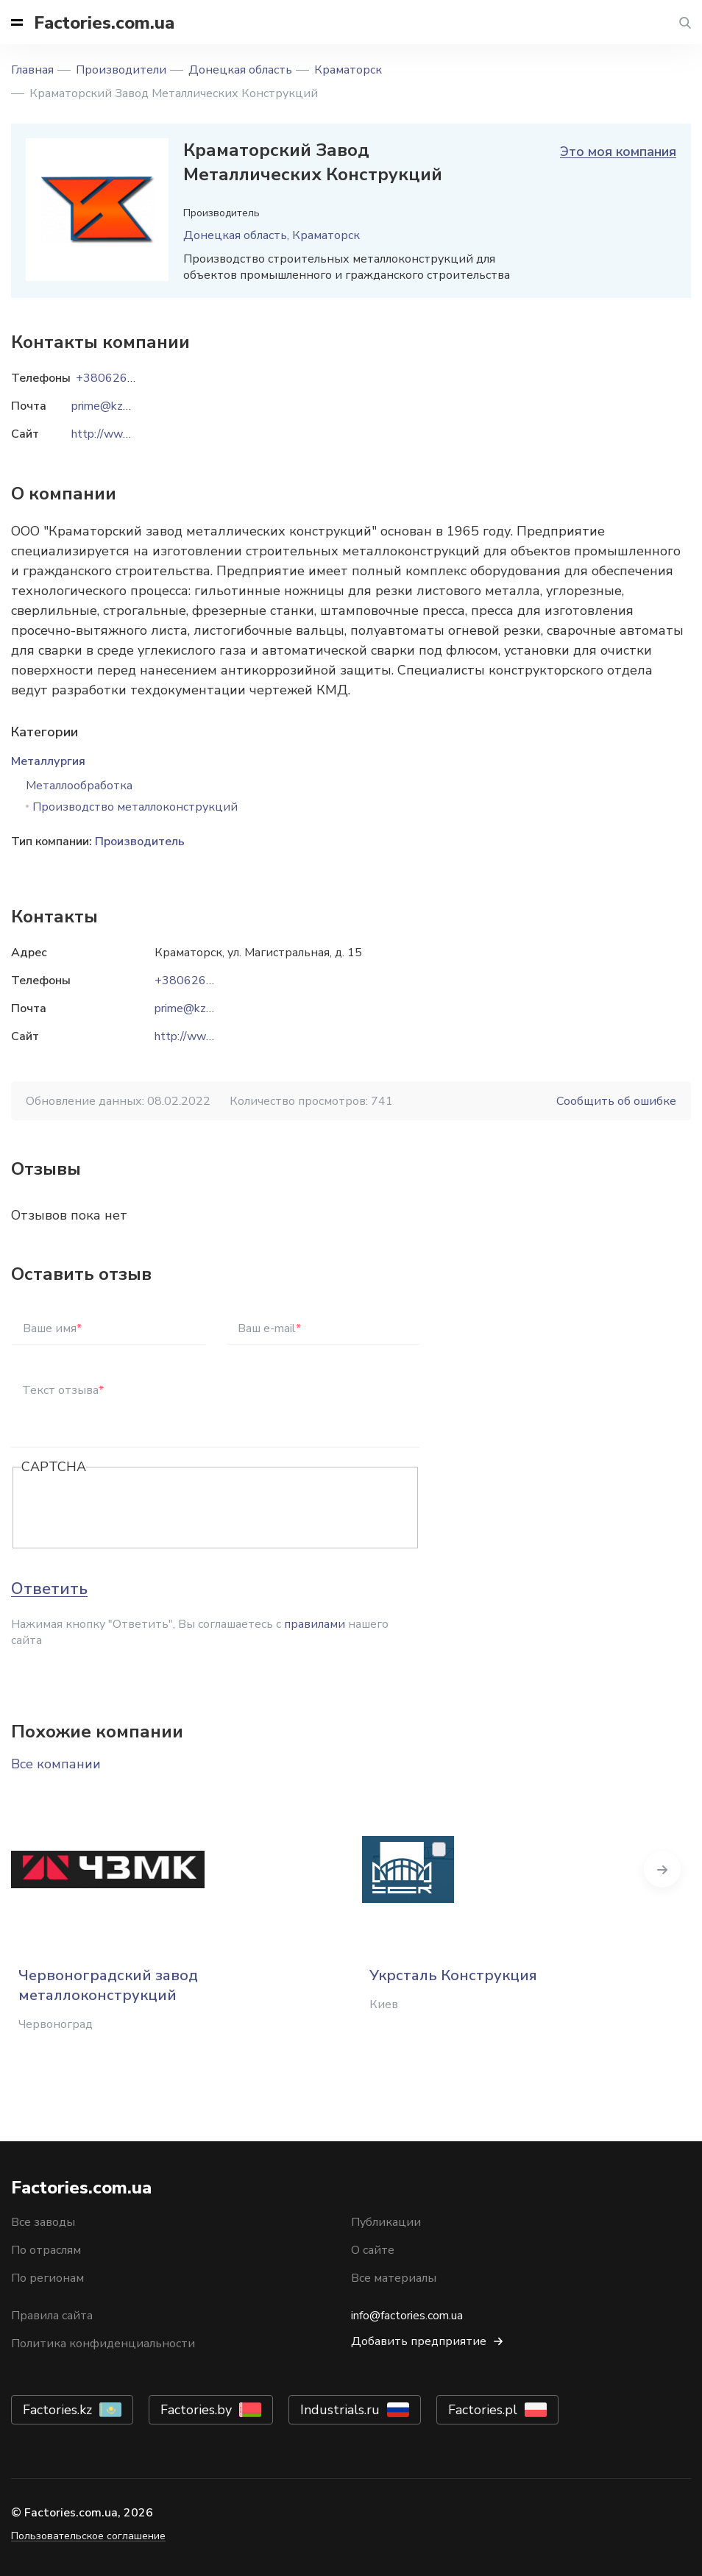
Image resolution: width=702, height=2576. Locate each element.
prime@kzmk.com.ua (207, 1008)
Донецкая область (240, 70)
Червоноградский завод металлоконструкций (108, 1985)
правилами (314, 1624)
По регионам (47, 2278)
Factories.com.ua (104, 23)
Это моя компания (618, 151)
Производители (121, 70)
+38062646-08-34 (207, 980)
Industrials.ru (340, 2410)
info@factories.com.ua (407, 2316)
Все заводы (43, 2222)
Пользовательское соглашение (88, 2536)
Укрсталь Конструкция (453, 1975)
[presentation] (133, 1508)
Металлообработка (79, 786)
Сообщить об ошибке (616, 1101)
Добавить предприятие (418, 2341)
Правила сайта (52, 2316)
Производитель (140, 841)
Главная (32, 70)
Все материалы (393, 2278)
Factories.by (196, 2410)
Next (680, 1869)
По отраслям (46, 2250)
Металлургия (48, 761)
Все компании (56, 1764)
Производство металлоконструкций (135, 807)
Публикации (386, 2222)
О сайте (372, 2250)
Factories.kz (57, 2410)
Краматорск (348, 70)
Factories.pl (482, 2410)
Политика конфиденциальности (103, 2343)
